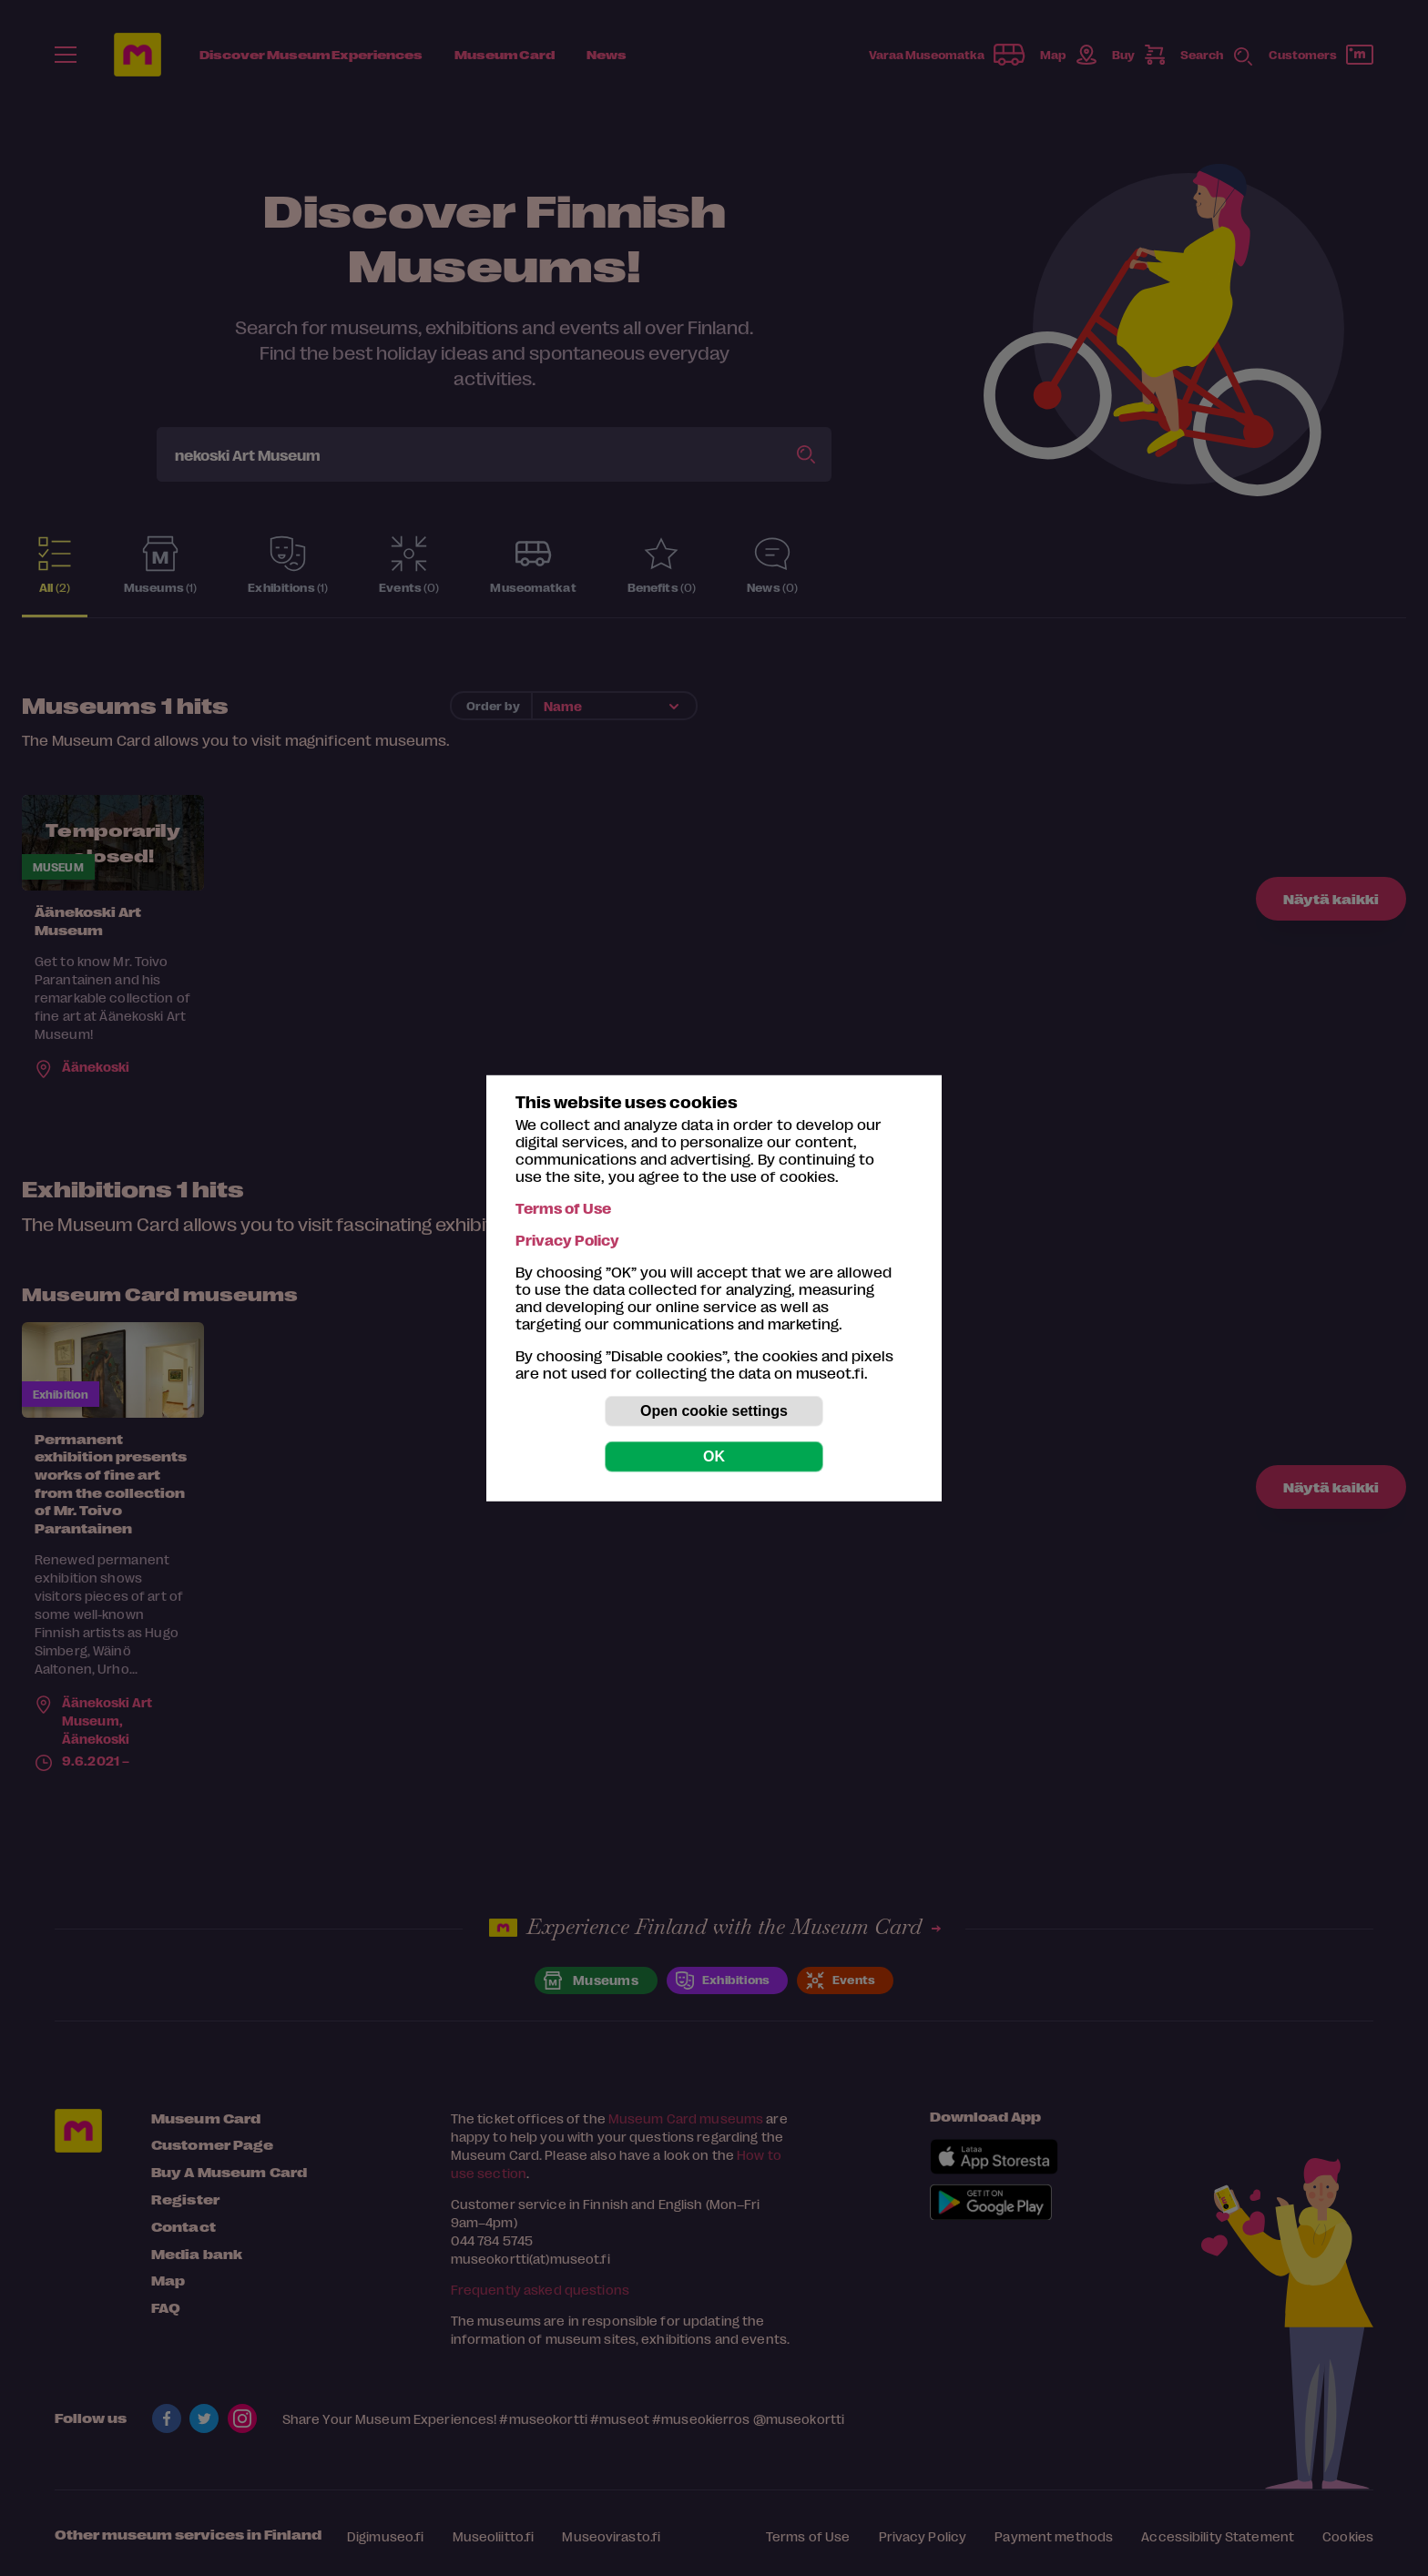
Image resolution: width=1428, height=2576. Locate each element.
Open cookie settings (714, 1411)
